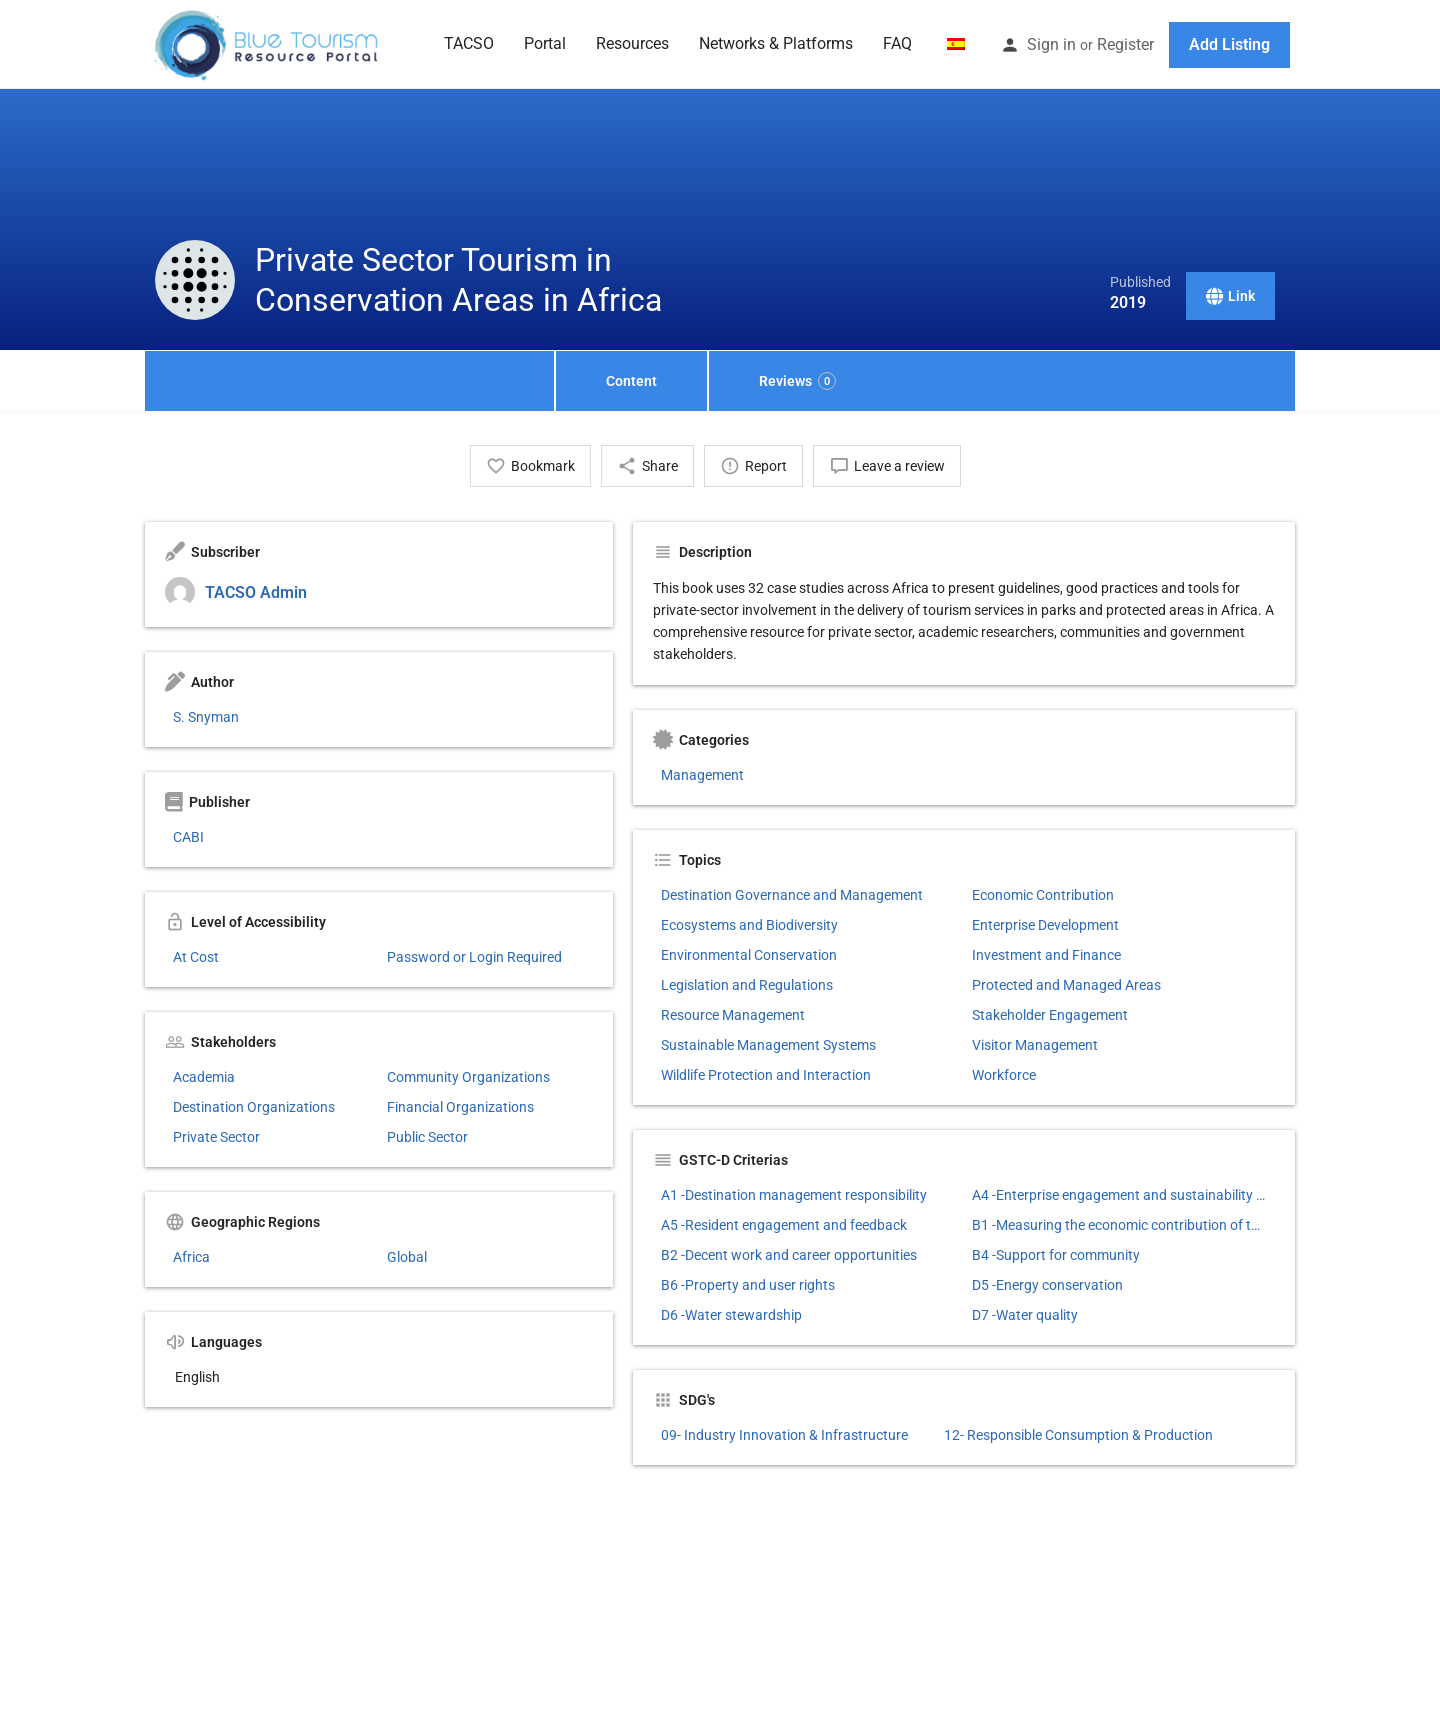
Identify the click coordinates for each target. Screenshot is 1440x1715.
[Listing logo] (195, 280)
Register (1125, 44)
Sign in (1051, 44)
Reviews (797, 381)
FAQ (897, 43)
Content (631, 381)
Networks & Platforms (776, 43)
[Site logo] (268, 43)
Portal (545, 43)
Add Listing (1229, 44)
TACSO (469, 43)
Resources (632, 43)
